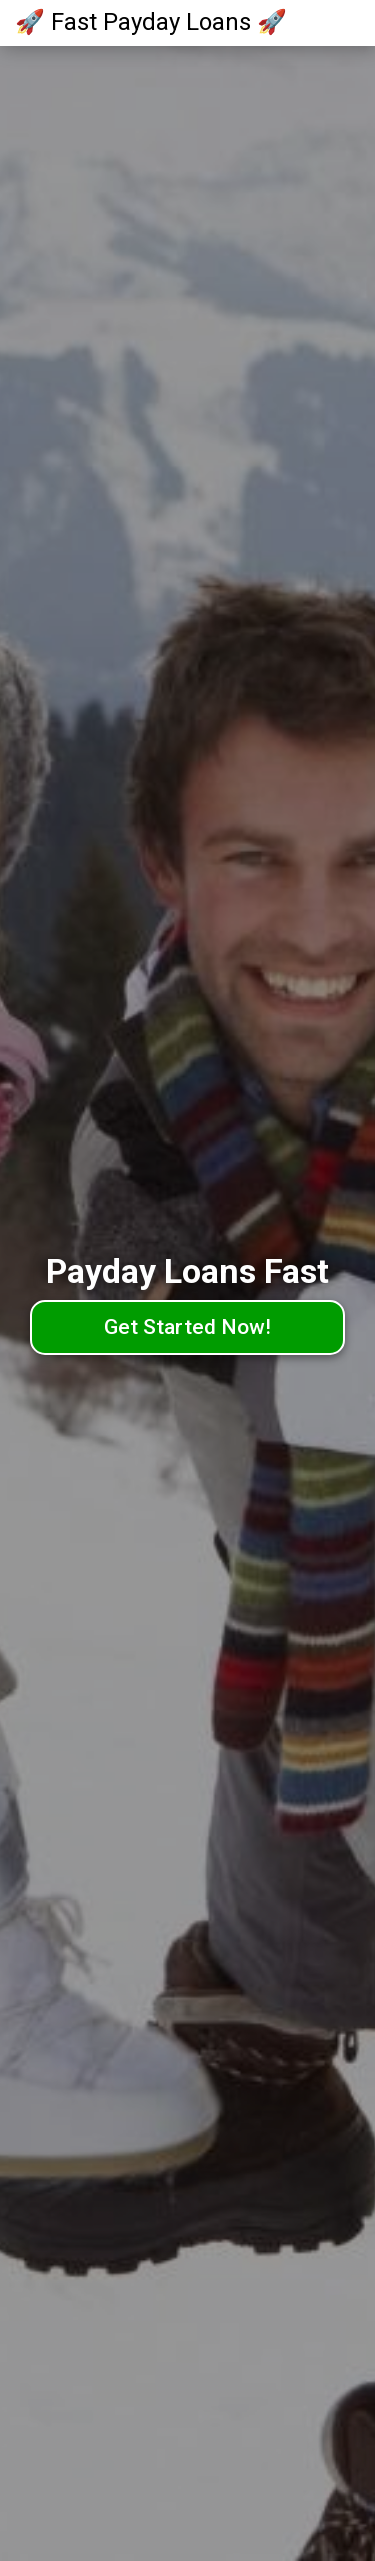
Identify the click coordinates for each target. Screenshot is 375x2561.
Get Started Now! (187, 1327)
